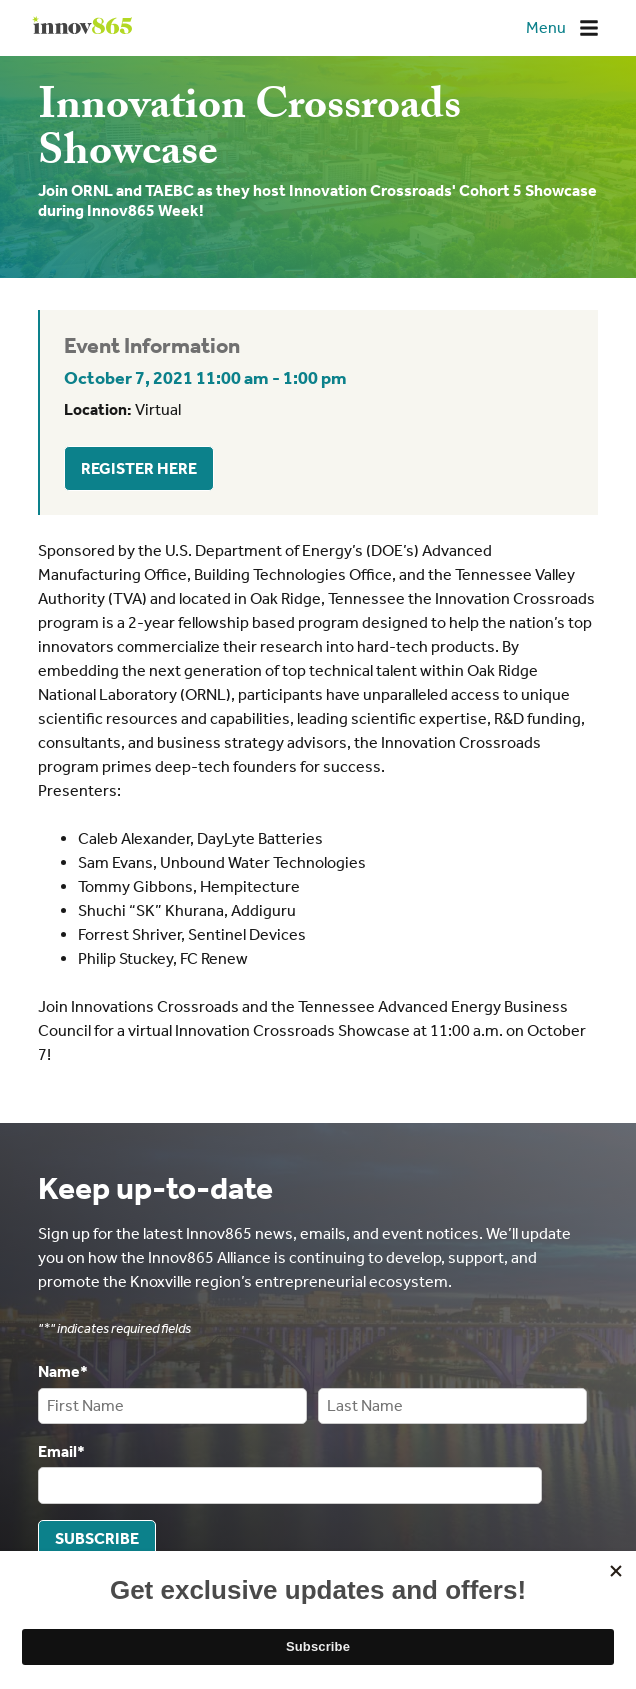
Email (61, 1450)
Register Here (139, 468)
